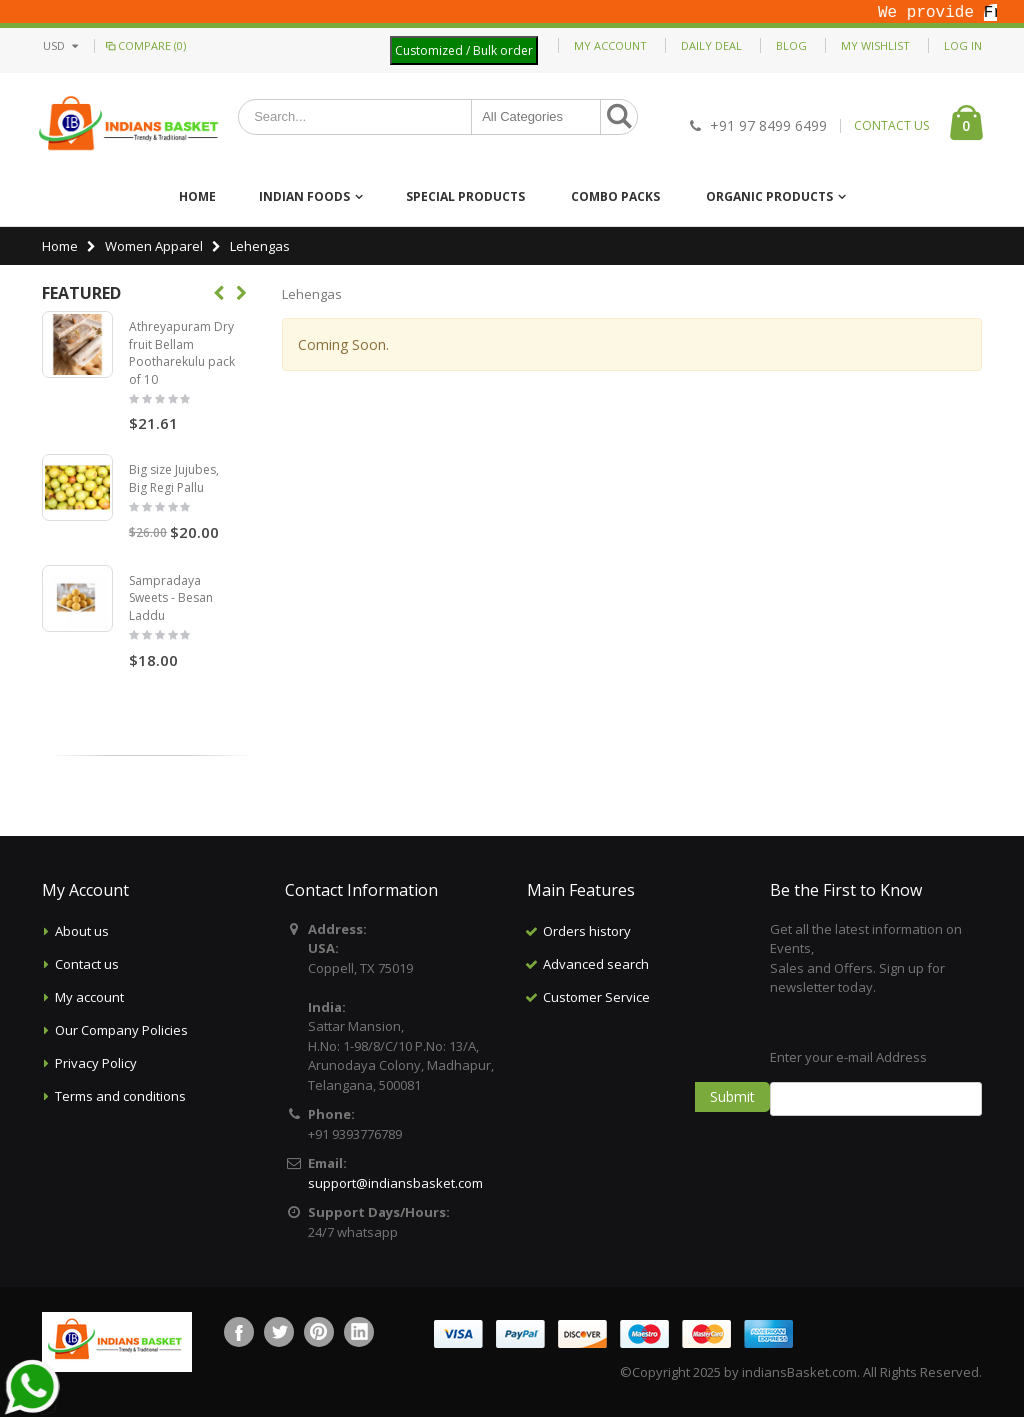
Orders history (587, 931)
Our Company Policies (121, 1030)
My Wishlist (875, 45)
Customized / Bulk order (464, 50)
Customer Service (596, 997)
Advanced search (596, 964)
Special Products (465, 196)
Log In (963, 45)
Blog (791, 45)
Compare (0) (144, 45)
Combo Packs (615, 196)
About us (82, 931)
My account (89, 997)
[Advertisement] (652, 1114)
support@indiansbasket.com (395, 1183)
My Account (610, 45)
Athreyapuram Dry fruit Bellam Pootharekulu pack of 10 (182, 353)
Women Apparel (154, 246)
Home (60, 246)
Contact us (87, 964)
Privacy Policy (96, 1063)
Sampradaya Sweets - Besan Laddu (171, 598)
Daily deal (711, 45)
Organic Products (769, 196)
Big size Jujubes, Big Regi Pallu (174, 478)
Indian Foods (304, 196)
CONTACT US (891, 126)
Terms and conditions (120, 1096)
